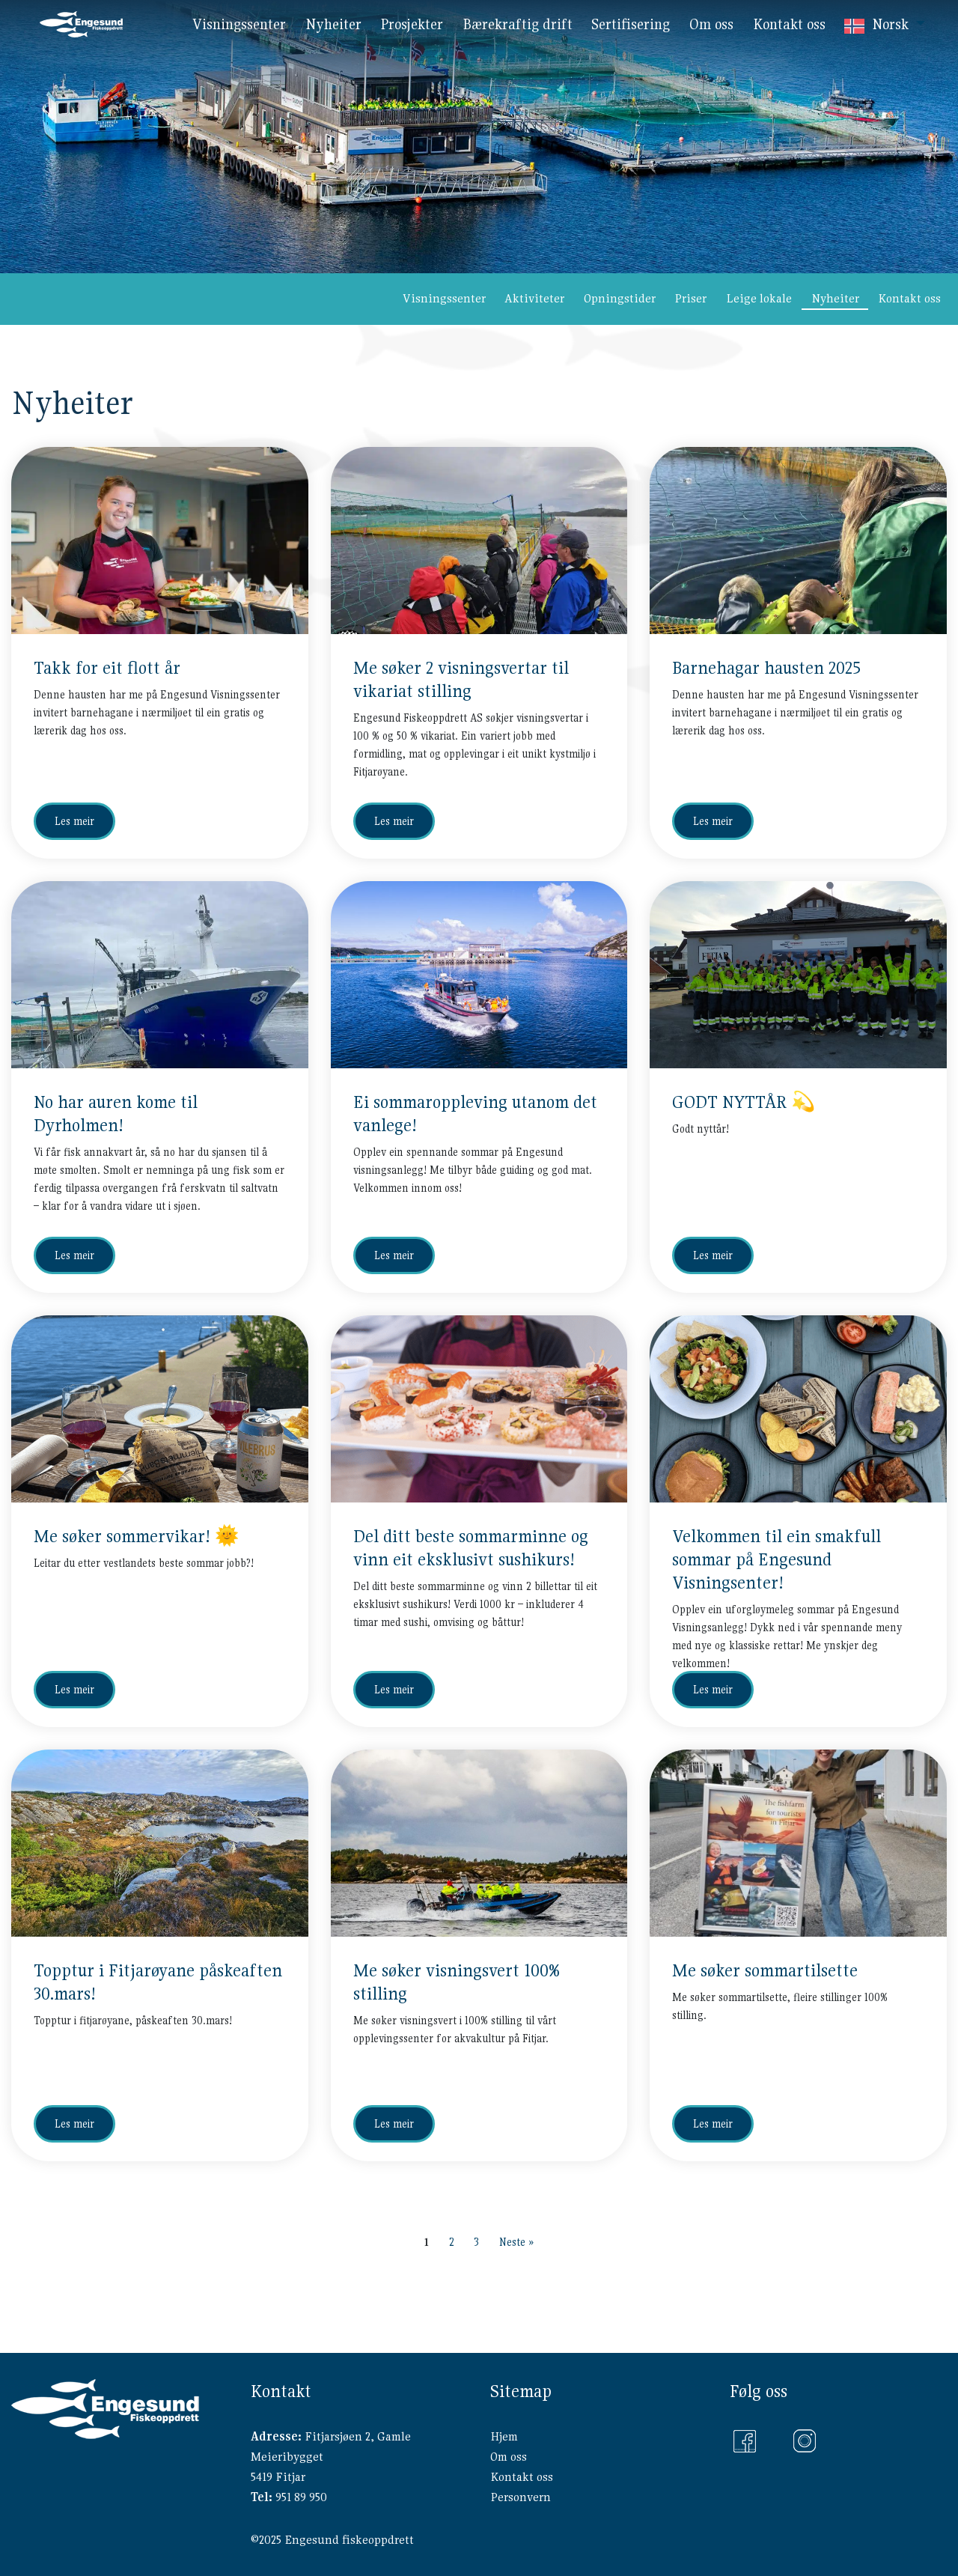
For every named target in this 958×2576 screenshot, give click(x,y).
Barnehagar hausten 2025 (766, 668)
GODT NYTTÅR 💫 (743, 1102)
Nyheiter (835, 298)
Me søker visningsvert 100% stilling (456, 1982)
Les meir (74, 821)
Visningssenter (444, 298)
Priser (690, 298)
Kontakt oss (909, 298)
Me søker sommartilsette (765, 1970)
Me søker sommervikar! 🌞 (136, 1536)
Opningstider (620, 298)
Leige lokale (759, 298)
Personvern (520, 2497)
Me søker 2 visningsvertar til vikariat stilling (461, 679)
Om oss (508, 2456)
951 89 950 (301, 2497)
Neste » (516, 2242)
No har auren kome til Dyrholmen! (116, 1113)
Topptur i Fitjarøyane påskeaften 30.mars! (158, 1982)
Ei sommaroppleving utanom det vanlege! (475, 1113)
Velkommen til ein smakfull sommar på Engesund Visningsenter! (776, 1559)
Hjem (504, 2436)
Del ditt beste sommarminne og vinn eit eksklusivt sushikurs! (470, 1548)
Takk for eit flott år (107, 668)
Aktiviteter (534, 298)
